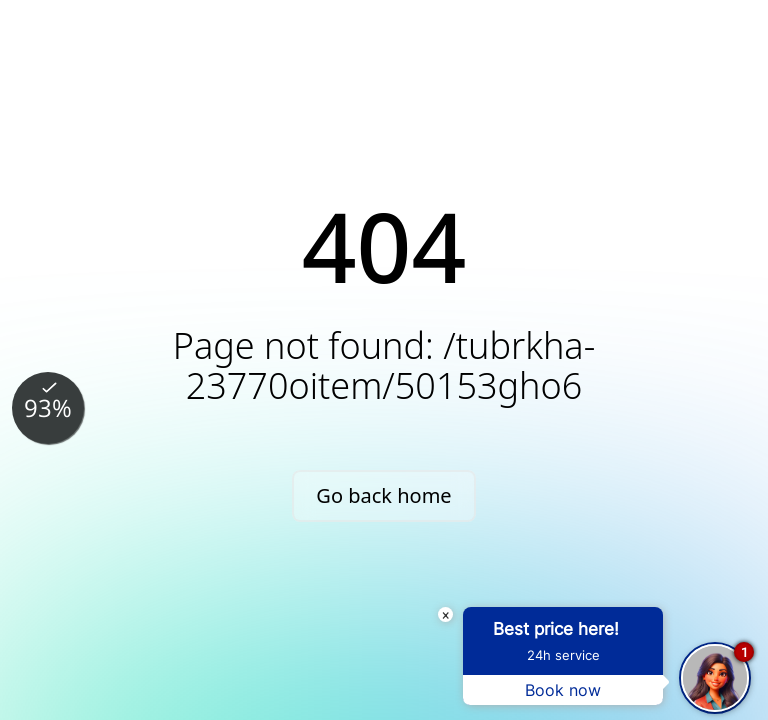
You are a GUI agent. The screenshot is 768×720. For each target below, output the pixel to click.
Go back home (383, 495)
